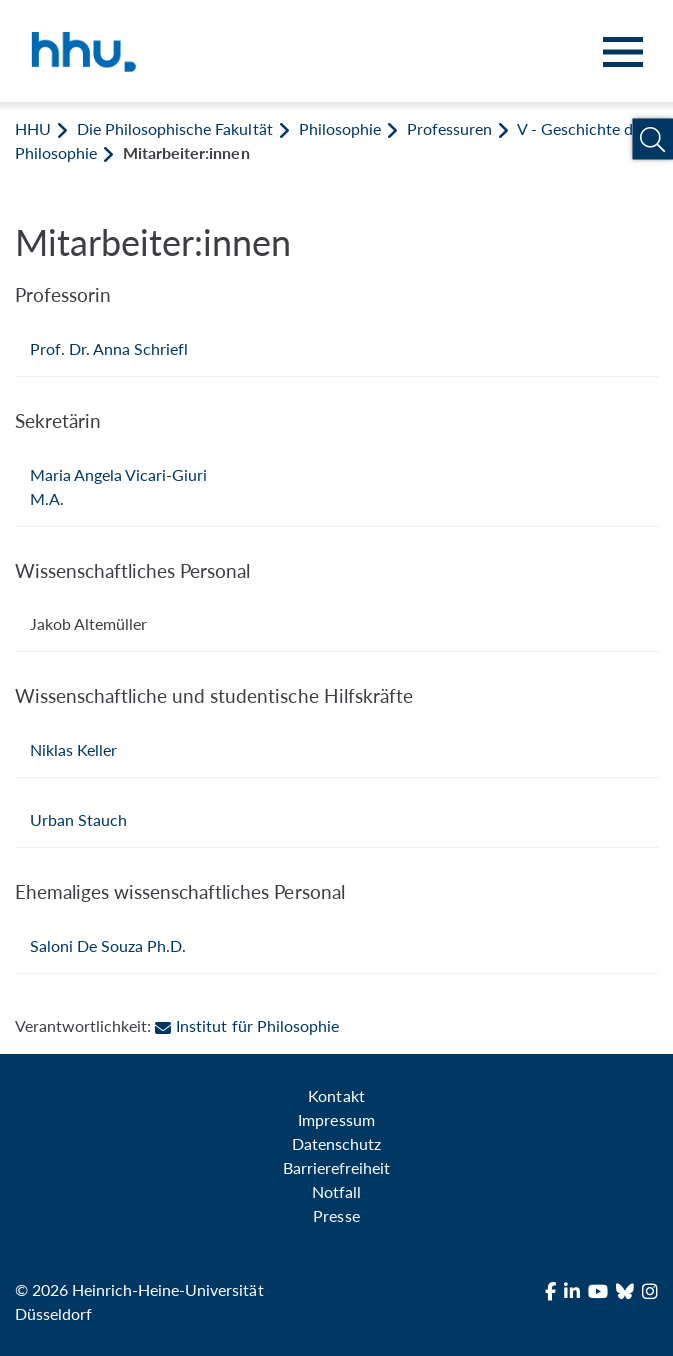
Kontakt (336, 1095)
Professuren (449, 128)
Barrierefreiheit (336, 1167)
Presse (336, 1215)
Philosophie (340, 128)
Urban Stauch (78, 819)
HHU (33, 128)
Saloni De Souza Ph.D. (108, 945)
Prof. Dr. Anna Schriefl (109, 348)
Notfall (336, 1191)
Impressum (336, 1119)
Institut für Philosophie (246, 1025)
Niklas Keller (73, 749)
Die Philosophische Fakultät (174, 128)
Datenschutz (336, 1143)
